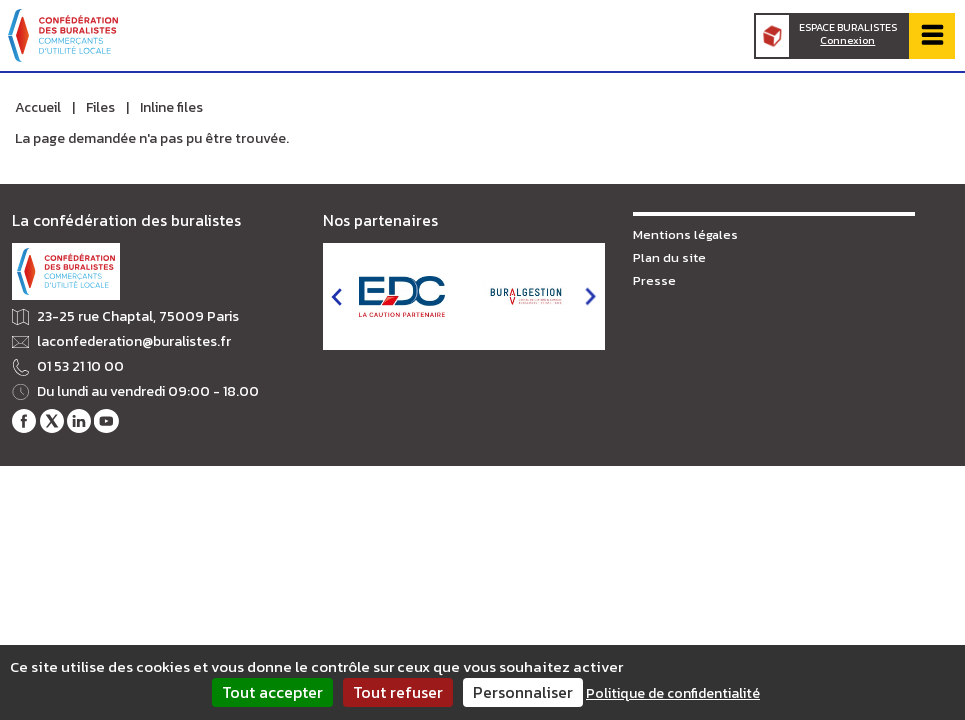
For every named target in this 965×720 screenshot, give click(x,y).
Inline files (171, 107)
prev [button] (336, 296)
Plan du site (669, 257)
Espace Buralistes (848, 34)
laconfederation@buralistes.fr (134, 342)
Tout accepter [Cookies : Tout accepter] (272, 692)
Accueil (38, 107)
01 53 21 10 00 (80, 367)
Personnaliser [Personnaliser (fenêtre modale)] (523, 692)
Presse (654, 280)
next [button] (590, 296)
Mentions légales (685, 234)
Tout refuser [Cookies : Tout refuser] (398, 692)
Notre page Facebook (24, 421)
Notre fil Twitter (52, 421)
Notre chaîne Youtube (106, 421)
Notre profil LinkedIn (79, 421)
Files (100, 107)
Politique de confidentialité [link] (673, 693)
